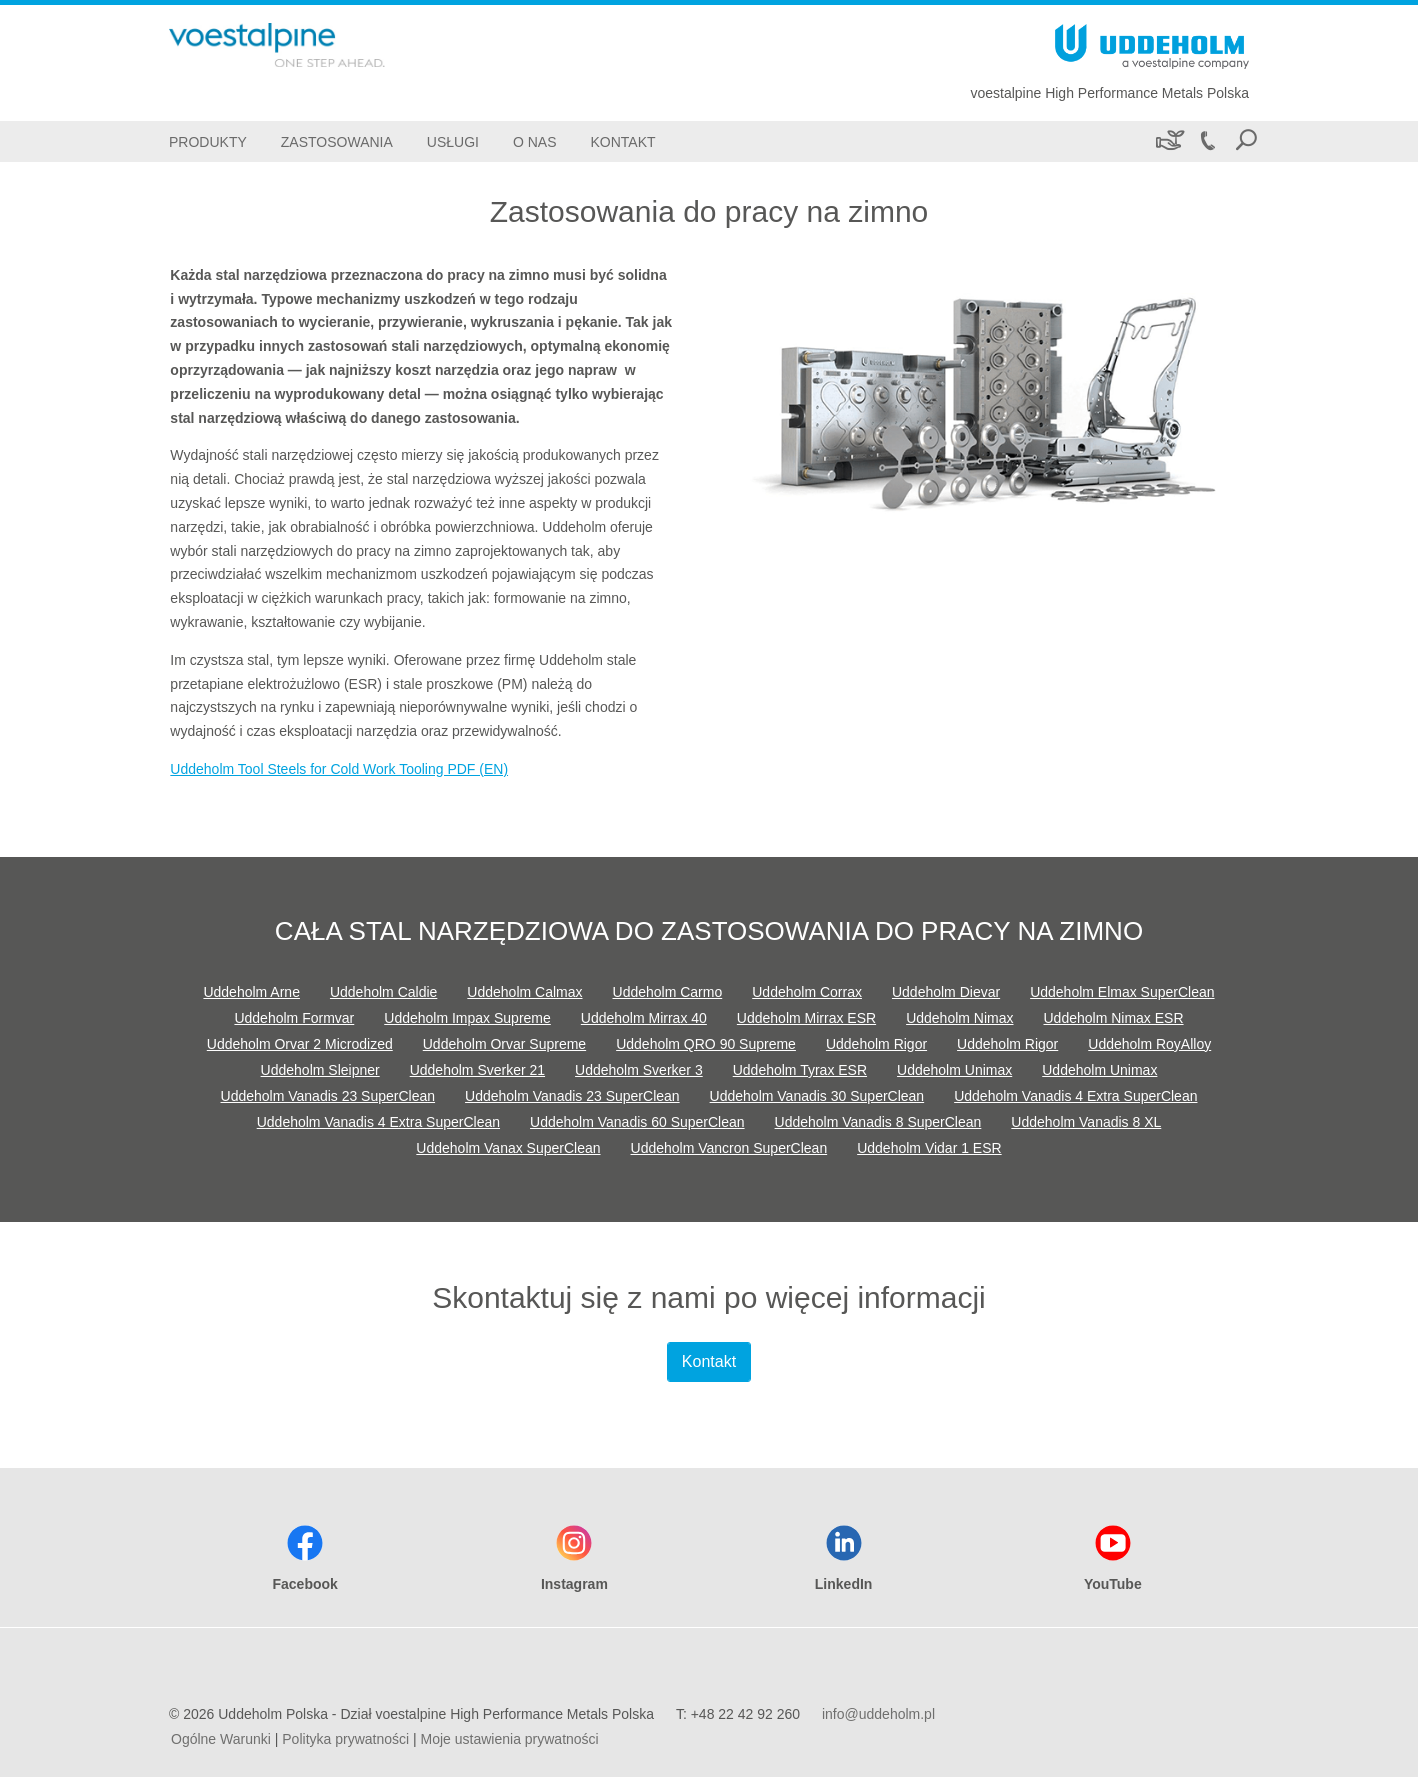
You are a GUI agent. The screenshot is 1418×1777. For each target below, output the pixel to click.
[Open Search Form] (1246, 141)
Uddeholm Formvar (294, 1018)
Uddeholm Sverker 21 (477, 1070)
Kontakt (709, 1361)
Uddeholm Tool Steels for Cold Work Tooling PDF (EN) (339, 769)
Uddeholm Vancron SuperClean (729, 1148)
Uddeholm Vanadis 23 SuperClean (328, 1096)
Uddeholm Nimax (959, 1018)
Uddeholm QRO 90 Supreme (706, 1044)
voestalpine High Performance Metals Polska (1109, 93)
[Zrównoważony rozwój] (1168, 141)
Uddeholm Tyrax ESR (800, 1070)
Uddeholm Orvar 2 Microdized (300, 1044)
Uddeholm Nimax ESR (1114, 1018)
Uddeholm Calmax (524, 992)
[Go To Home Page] (309, 45)
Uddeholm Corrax (807, 992)
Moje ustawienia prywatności (510, 1739)
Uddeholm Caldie (383, 992)
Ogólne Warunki (221, 1739)
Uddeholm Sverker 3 (639, 1070)
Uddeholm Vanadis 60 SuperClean (637, 1122)
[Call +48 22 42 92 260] (1207, 141)
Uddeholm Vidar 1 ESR (929, 1148)
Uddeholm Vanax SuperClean (508, 1148)
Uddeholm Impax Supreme (467, 1018)
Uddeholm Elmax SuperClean (1122, 992)
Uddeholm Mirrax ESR (806, 1018)
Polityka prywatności (345, 1739)
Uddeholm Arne (251, 992)
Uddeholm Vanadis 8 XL (1086, 1122)
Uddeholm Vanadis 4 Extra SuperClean (1075, 1096)
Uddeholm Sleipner (320, 1070)
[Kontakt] (623, 141)
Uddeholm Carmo (668, 992)
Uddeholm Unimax (954, 1070)
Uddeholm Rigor (876, 1044)
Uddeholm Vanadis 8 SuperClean (878, 1122)
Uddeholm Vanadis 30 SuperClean (817, 1096)
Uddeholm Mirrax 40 (644, 1018)
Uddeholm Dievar (946, 992)
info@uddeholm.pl (878, 1714)
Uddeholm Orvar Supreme (504, 1044)
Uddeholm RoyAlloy (1149, 1044)
